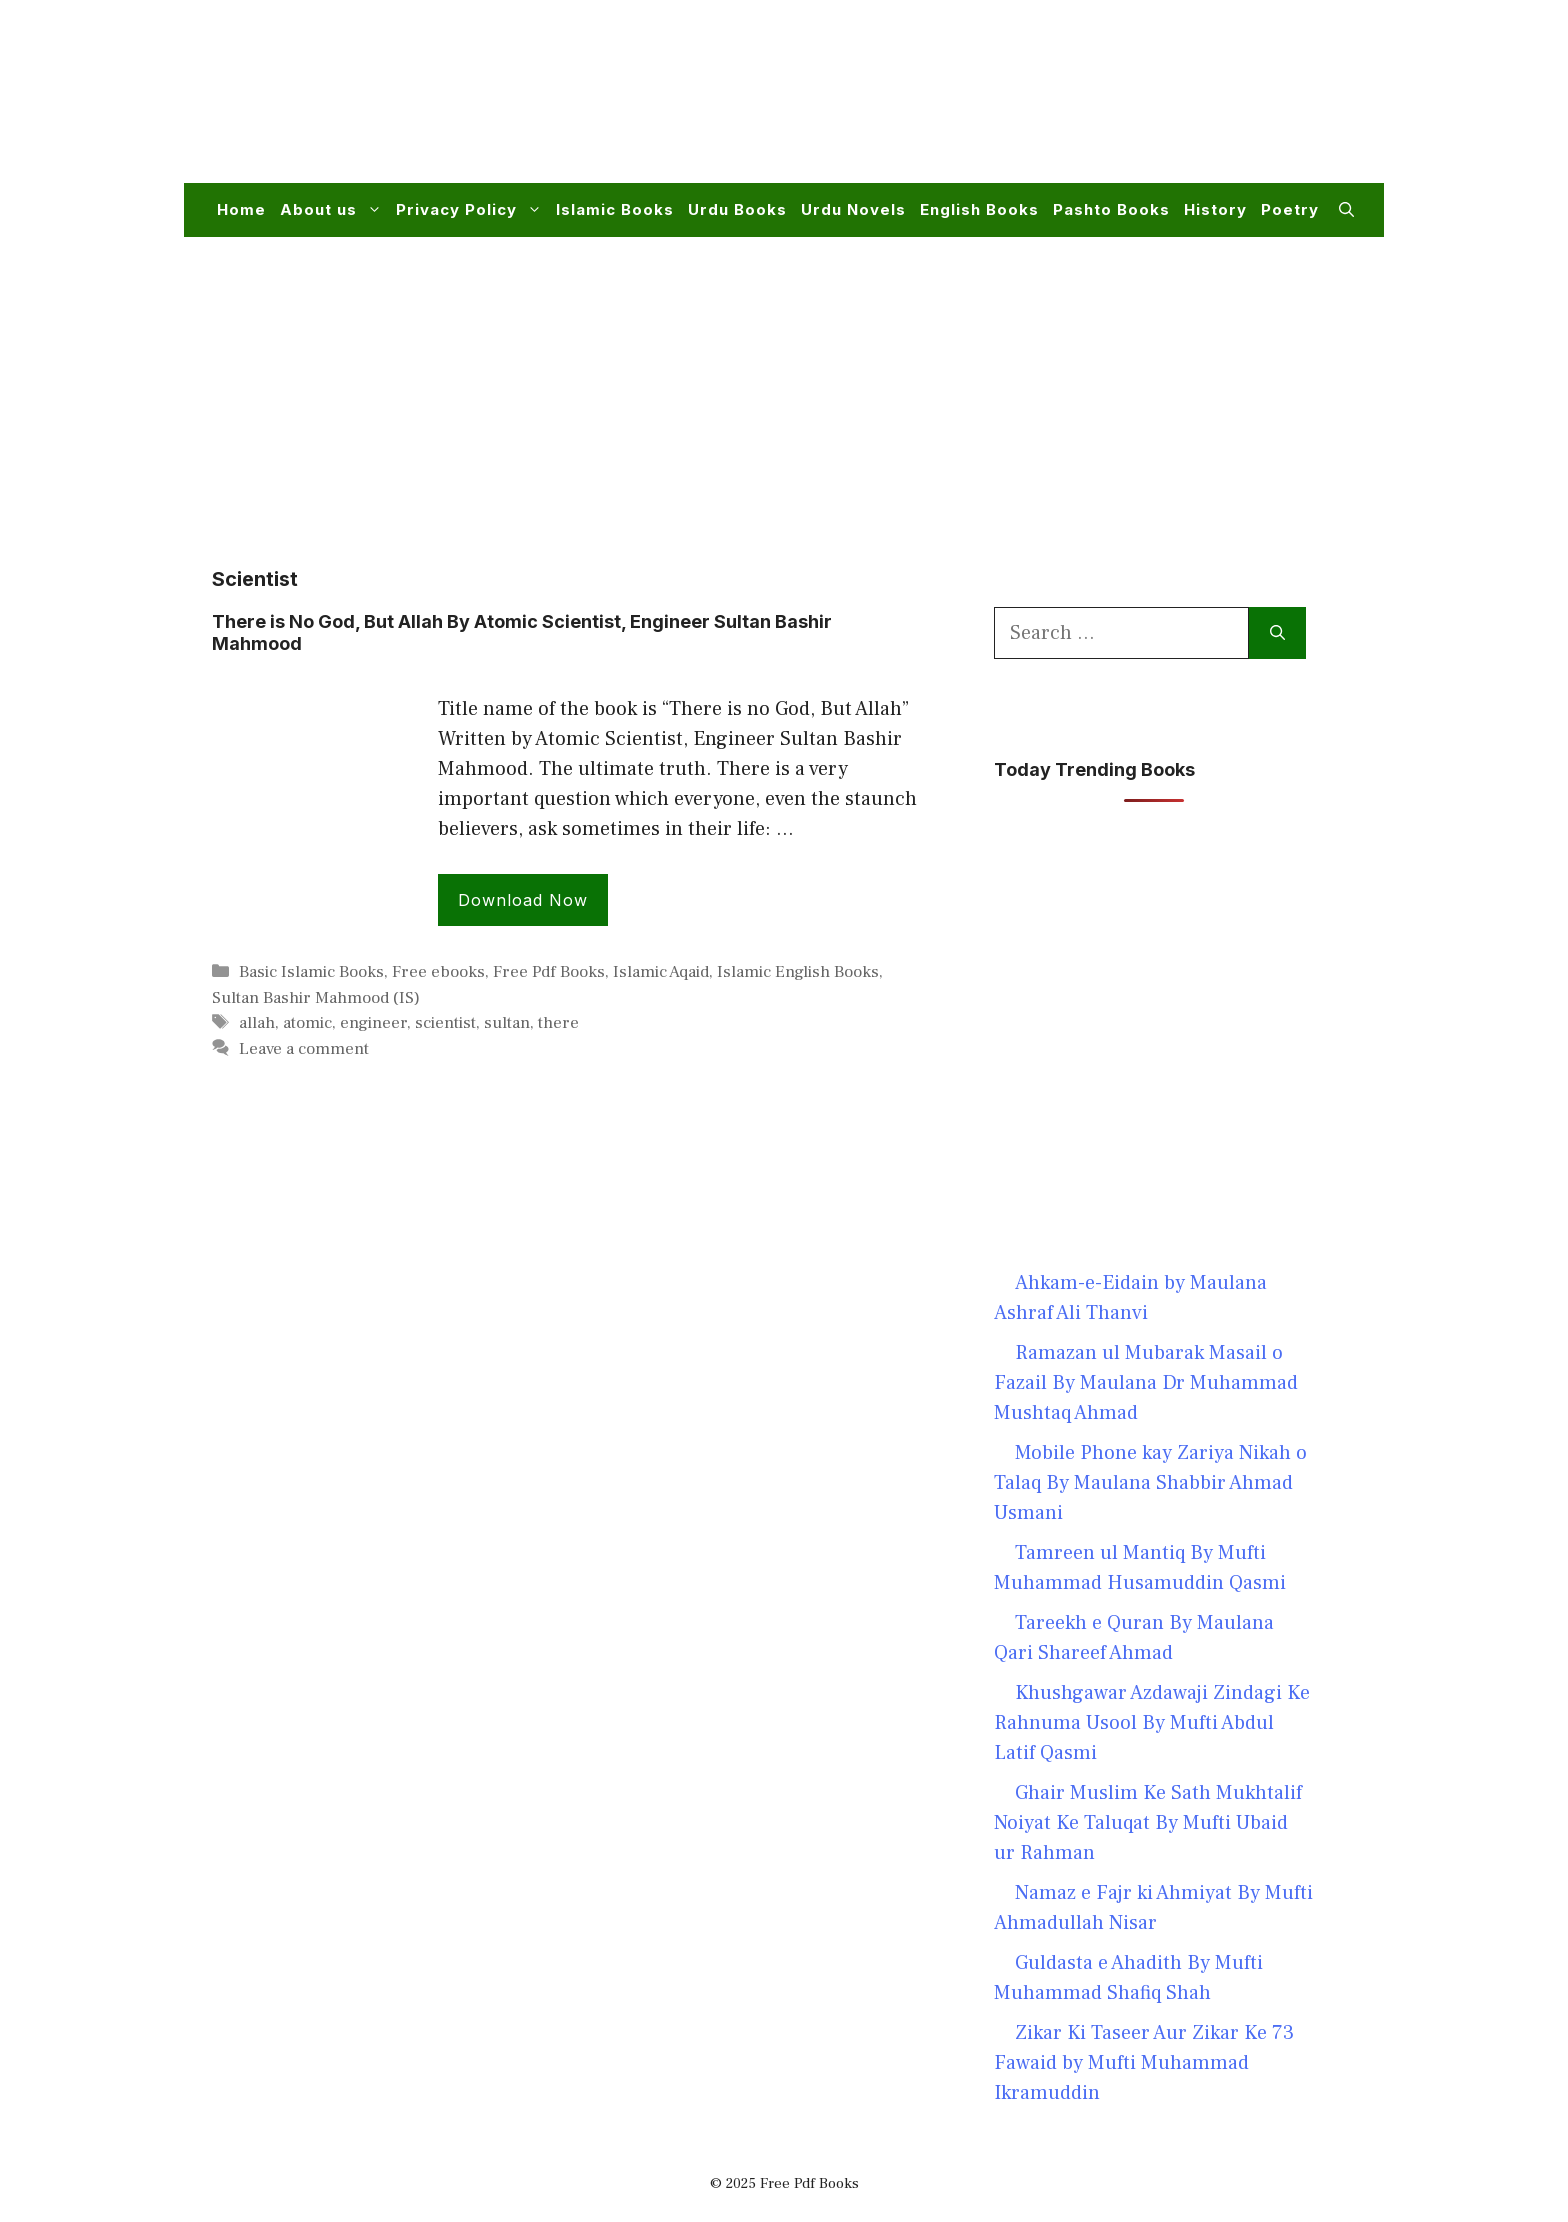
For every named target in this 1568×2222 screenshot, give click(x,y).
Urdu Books (737, 209)
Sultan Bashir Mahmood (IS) (316, 998)
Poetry (1290, 209)
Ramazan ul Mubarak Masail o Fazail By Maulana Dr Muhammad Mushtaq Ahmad (1146, 1383)
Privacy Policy (472, 210)
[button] (1346, 210)
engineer (373, 1023)
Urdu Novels (853, 209)
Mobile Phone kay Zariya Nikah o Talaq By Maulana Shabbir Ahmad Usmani (1150, 1483)
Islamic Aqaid (661, 972)
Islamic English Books (798, 972)
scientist (445, 1023)
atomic (307, 1023)
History (1215, 209)
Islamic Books (615, 209)
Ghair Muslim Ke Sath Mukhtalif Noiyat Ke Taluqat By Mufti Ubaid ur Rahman (1148, 1823)
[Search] (1277, 633)
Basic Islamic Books (311, 972)
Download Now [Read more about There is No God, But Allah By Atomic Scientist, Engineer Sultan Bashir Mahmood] (523, 900)
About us (334, 210)
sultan (507, 1023)
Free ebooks (438, 972)
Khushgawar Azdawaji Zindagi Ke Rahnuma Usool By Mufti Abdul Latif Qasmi (1152, 1723)
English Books (979, 209)
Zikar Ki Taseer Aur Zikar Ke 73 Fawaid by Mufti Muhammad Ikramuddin (1144, 2063)
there (558, 1023)
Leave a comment (304, 1049)
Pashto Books (1111, 209)
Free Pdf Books (549, 972)
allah (257, 1023)
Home (241, 209)
